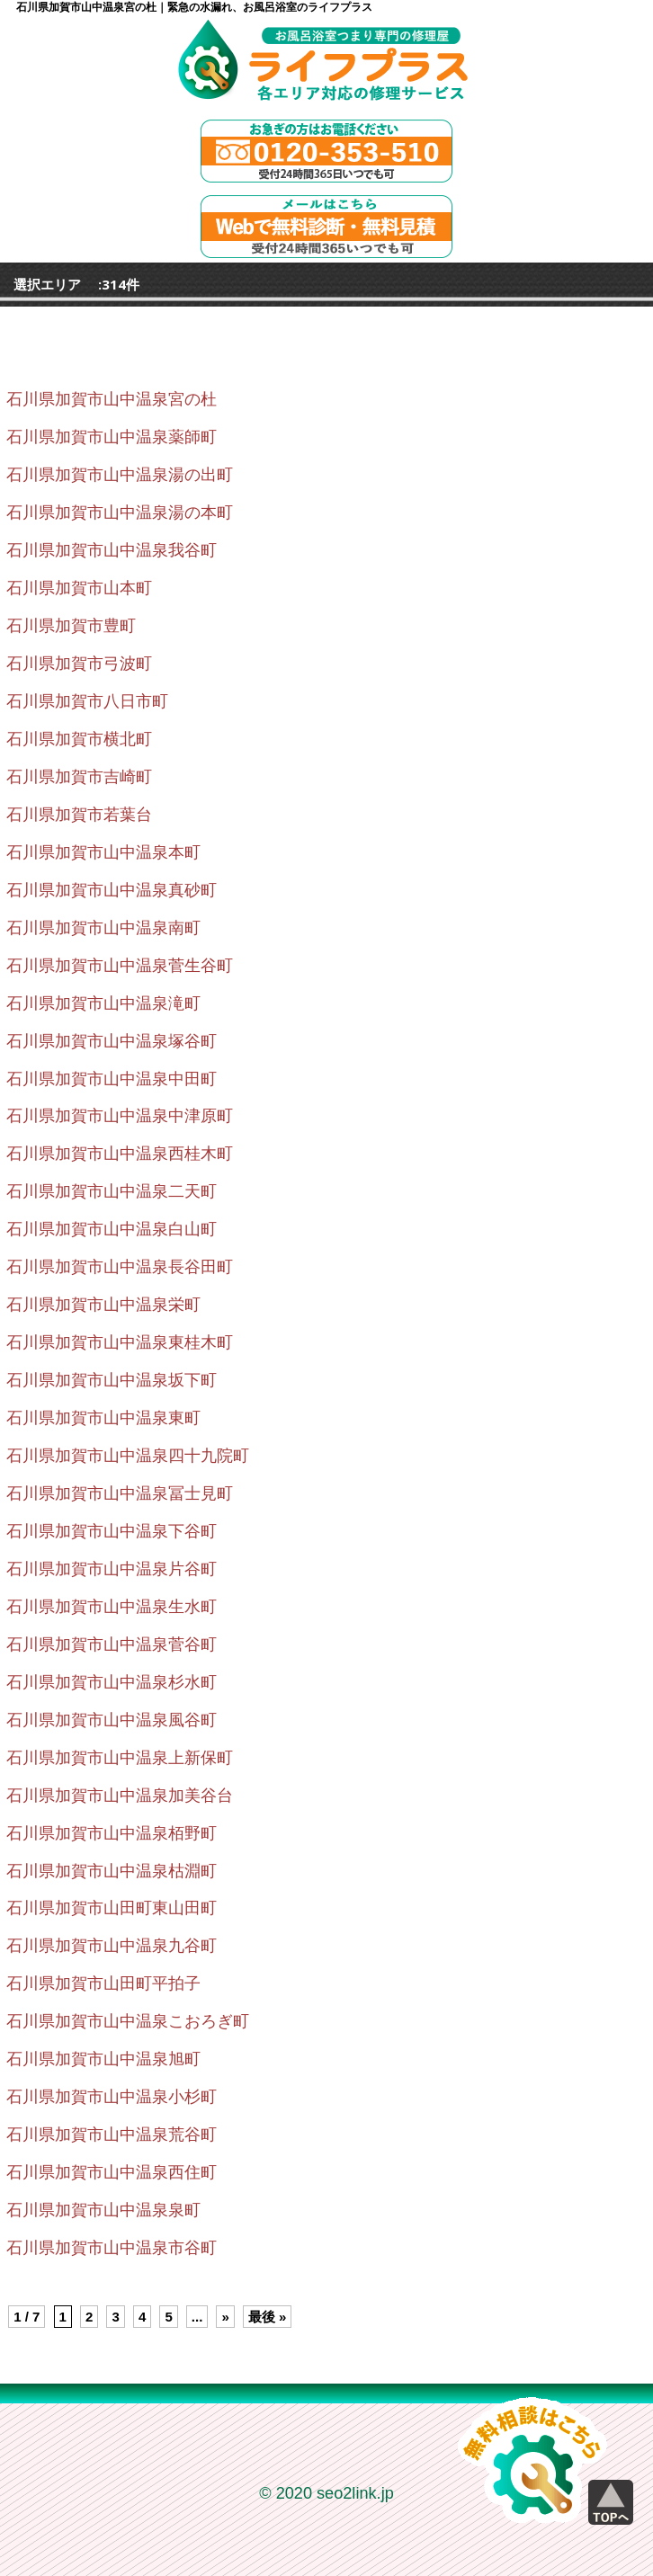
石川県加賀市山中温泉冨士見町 (119, 1493)
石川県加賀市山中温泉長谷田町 (119, 1267)
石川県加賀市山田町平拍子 (103, 1983)
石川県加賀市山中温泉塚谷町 (111, 1041)
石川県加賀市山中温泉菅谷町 (111, 1644)
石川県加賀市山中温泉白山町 (111, 1229)
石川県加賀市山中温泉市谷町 (111, 2248)
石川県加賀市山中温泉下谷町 (111, 1531)
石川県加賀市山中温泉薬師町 (111, 437)
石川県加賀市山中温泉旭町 (103, 2059)
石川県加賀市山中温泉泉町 (103, 2210)
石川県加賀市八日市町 (87, 701)
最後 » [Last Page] (267, 2316)
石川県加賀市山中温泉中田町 (111, 1079)
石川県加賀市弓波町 (79, 664)
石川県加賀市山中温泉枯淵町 (111, 1871)
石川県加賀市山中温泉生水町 (111, 1607)
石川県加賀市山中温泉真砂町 (111, 890)
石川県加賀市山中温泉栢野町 (111, 1833)
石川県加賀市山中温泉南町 (103, 928)
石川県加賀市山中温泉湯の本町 (119, 512)
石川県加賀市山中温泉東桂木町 (119, 1342)
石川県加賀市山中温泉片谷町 (111, 1569)
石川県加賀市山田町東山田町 (111, 1908)
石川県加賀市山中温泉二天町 (111, 1191)
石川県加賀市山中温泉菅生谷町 (119, 966)
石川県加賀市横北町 (79, 739)
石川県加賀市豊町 (71, 626)
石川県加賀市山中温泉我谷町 (111, 550)
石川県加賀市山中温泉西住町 (111, 2172)
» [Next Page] (224, 2316)
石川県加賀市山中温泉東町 (103, 1418)
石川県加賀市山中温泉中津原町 (119, 1116)
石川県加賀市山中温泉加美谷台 (119, 1796)
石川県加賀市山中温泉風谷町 (111, 1720)
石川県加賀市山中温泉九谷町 (111, 1946)
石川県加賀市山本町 (79, 588)
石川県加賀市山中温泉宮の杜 (111, 399)
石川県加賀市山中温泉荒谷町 (111, 2135)
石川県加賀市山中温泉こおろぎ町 (127, 2021)
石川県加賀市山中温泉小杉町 (111, 2097)
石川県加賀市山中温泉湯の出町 (119, 475)
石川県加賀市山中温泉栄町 (103, 1305)
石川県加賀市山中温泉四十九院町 (127, 1456)
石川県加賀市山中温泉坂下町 (111, 1380)
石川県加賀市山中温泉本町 (103, 852)
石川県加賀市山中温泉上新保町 (119, 1758)
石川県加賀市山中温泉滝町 (103, 1003)
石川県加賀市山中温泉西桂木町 (119, 1154)
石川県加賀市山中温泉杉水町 (111, 1682)
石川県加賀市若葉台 (79, 815)
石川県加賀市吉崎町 (79, 777)
